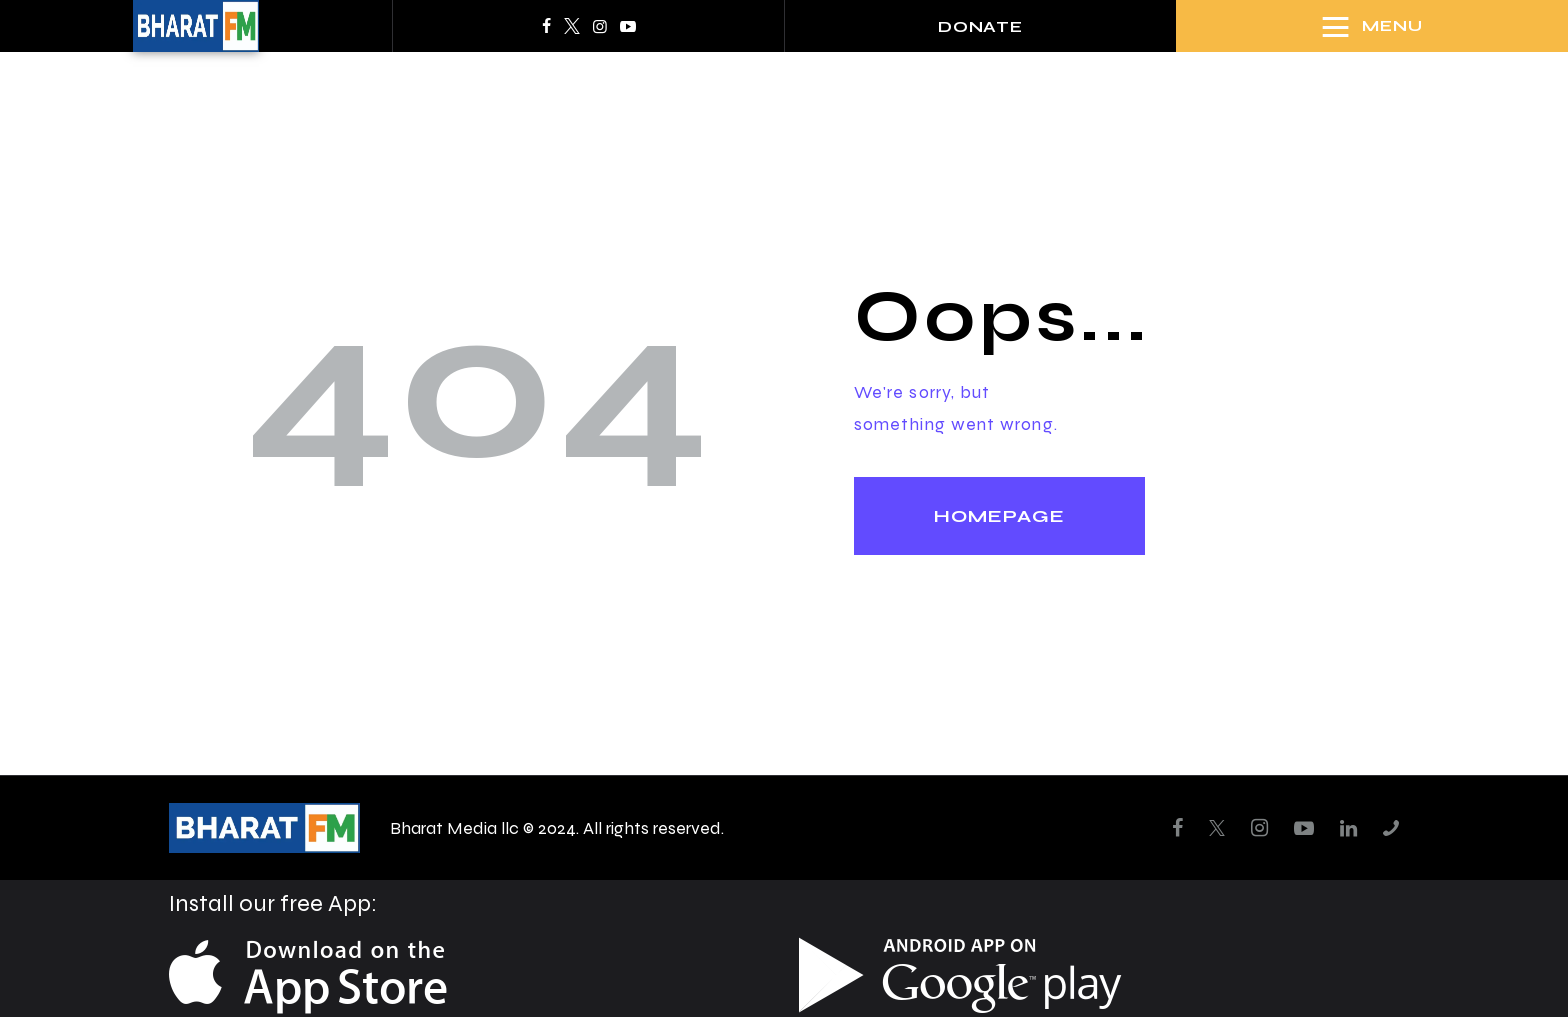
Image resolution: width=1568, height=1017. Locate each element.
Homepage (999, 516)
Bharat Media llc (454, 827)
